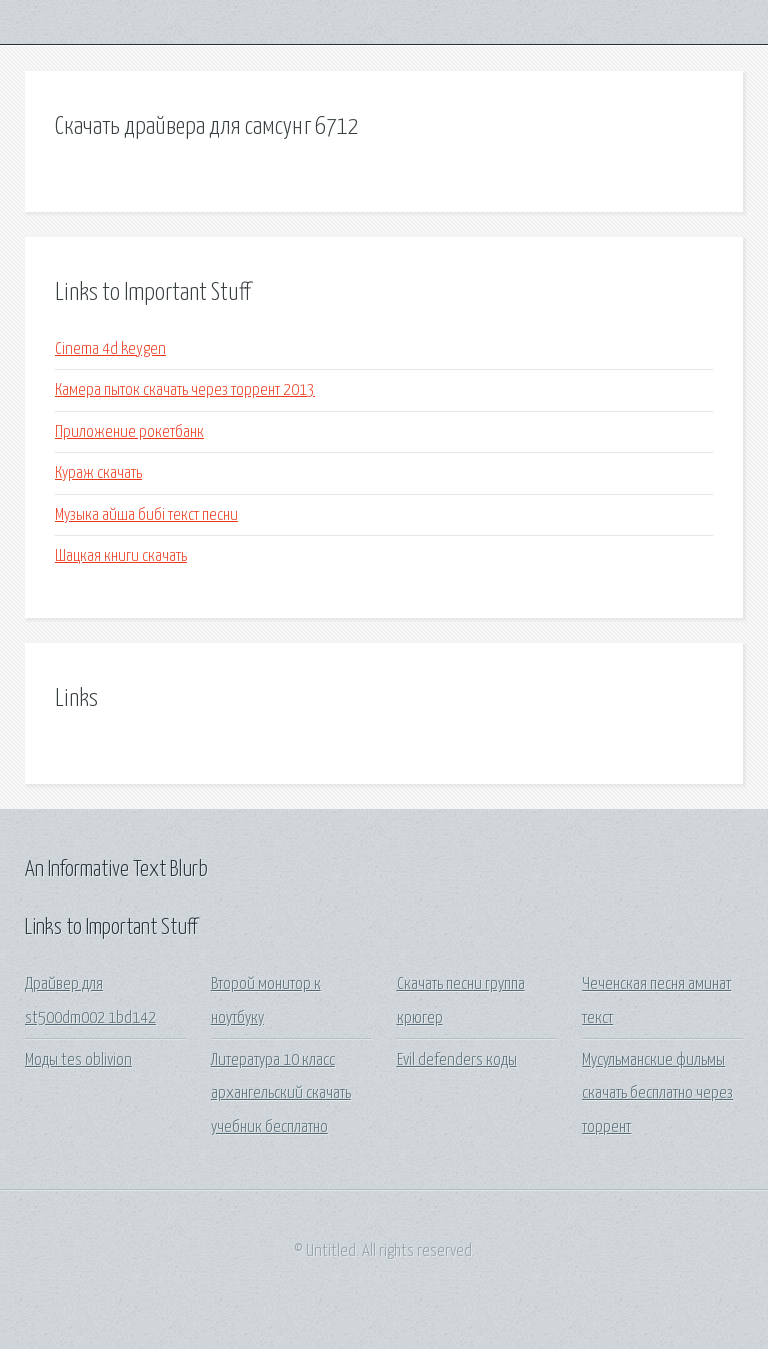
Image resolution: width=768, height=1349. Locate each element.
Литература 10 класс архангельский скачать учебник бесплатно (281, 1094)
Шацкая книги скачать (121, 556)
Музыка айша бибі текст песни (146, 515)
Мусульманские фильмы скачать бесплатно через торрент (657, 1094)
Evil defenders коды (457, 1060)
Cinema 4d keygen (110, 349)
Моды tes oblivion (78, 1060)
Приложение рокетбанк (129, 432)
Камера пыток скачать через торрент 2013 (185, 390)
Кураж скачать (98, 473)
